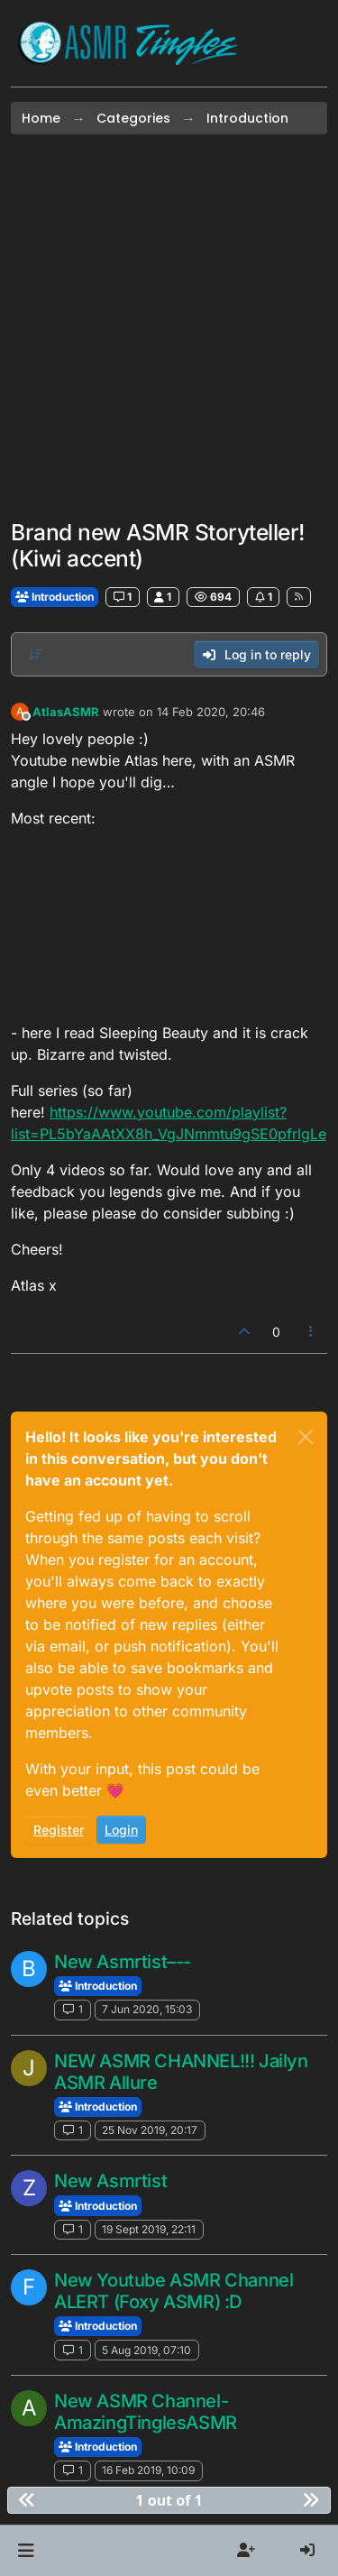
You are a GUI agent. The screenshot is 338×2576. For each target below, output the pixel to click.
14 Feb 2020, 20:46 (211, 711)
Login (121, 1829)
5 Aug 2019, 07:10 (146, 2350)
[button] (25, 2551)
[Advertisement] (169, 327)
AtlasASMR (65, 711)
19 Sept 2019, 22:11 (149, 2229)
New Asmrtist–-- (122, 1962)
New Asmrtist (110, 2181)
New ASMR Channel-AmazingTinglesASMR (145, 2411)
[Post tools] (312, 1332)
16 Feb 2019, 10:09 (148, 2470)
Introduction (54, 596)
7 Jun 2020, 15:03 (147, 2009)
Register (58, 1829)
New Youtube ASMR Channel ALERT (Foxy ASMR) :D (173, 2291)
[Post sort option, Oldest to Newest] (35, 655)
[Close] (305, 1437)
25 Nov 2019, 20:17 (149, 2130)
